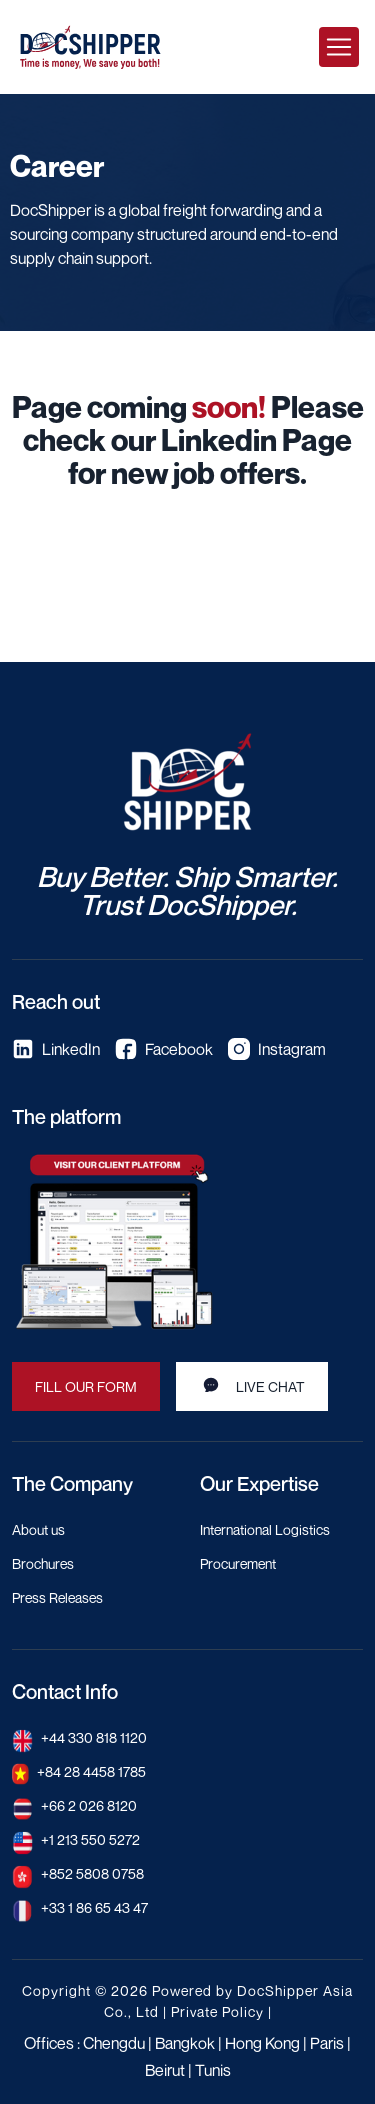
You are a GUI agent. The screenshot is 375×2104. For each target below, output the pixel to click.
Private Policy (217, 2011)
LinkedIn (56, 1049)
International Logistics (265, 1529)
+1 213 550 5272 (90, 1839)
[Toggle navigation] (339, 47)
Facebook (164, 1049)
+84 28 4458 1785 (91, 1771)
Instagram (277, 1049)
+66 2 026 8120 (89, 1805)
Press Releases (57, 1597)
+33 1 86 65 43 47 (94, 1907)
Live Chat (252, 1385)
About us (38, 1529)
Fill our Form (86, 1386)
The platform (66, 1117)
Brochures (43, 1563)
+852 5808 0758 (92, 1873)
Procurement (238, 1563)
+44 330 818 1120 (94, 1737)
